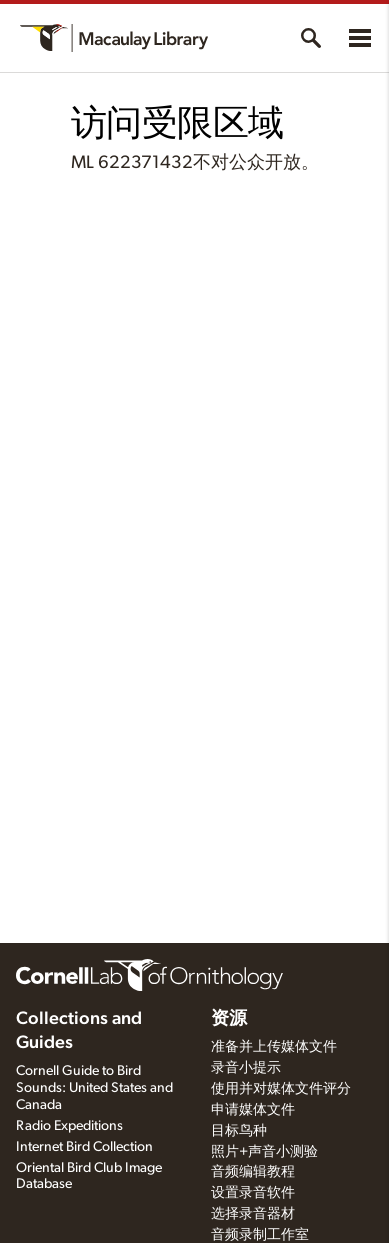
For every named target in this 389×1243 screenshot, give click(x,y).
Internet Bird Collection (84, 1147)
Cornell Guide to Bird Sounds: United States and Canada (94, 1088)
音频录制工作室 (260, 1235)
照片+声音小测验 (264, 1152)
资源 (229, 1019)
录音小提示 (246, 1068)
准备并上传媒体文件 (274, 1047)
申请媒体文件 (253, 1110)
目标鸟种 (239, 1131)
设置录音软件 (253, 1193)
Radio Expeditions (69, 1126)
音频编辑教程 (253, 1172)
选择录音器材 (253, 1214)
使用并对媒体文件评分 (281, 1089)
